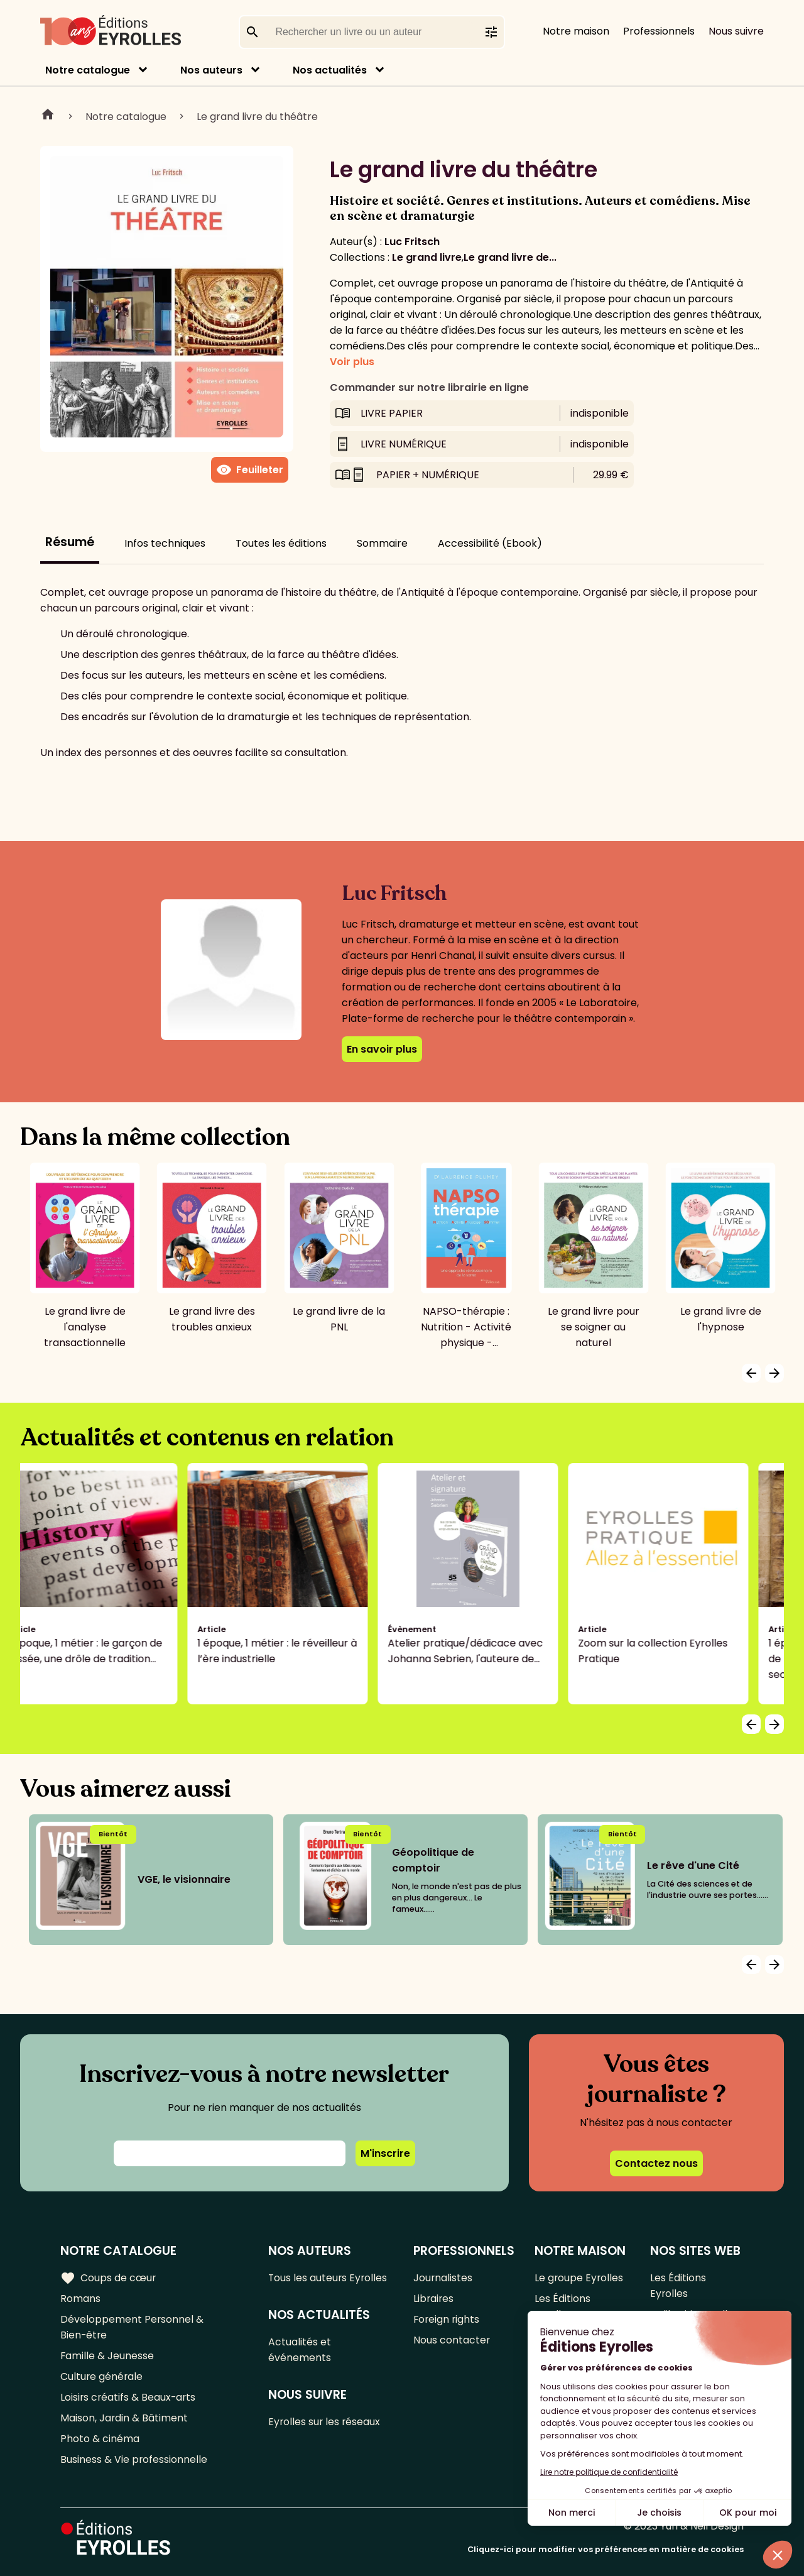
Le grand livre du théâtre (257, 116)
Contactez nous (656, 2163)
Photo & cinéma (99, 2438)
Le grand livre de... (510, 257)
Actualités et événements (300, 2350)
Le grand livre (427, 257)
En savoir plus (382, 1049)
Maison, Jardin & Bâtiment (124, 2418)
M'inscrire (385, 2153)
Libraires (433, 2298)
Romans (80, 2298)
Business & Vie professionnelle (134, 2459)
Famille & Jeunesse (107, 2356)
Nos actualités (330, 70)
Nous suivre (736, 31)
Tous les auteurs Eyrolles (329, 2278)
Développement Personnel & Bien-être (132, 2327)
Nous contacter (451, 2340)
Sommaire (382, 543)
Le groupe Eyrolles (579, 2278)
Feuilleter (249, 470)
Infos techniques (164, 543)
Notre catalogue (87, 70)
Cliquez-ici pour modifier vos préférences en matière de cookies (605, 2549)
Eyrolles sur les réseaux (326, 2421)
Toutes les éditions (281, 543)
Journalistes (442, 2278)
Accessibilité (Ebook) (490, 543)
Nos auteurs (211, 70)
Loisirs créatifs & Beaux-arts (129, 2397)
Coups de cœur (108, 2278)
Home (47, 116)
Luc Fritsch (412, 241)
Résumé (69, 542)
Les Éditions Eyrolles (562, 2306)
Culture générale (102, 2376)
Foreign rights (447, 2319)
